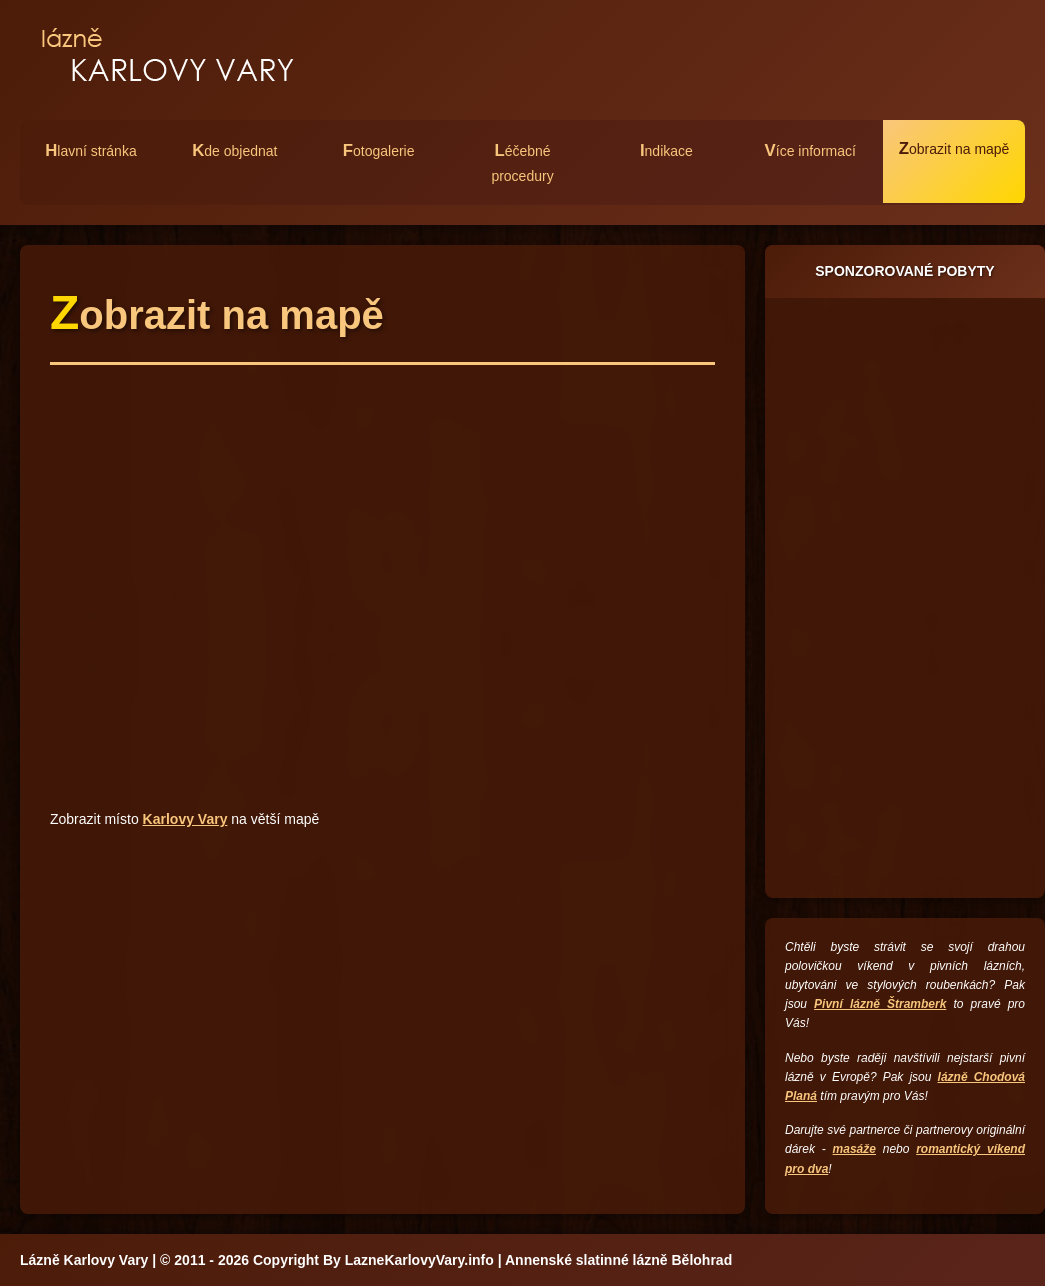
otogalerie (379, 150)
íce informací (810, 150)
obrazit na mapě (954, 148)
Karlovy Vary (185, 819)
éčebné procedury (522, 162)
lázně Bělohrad (683, 1260)
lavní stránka (91, 150)
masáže (854, 1149)
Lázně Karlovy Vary (84, 1260)
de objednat (234, 150)
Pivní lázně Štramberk (880, 1004)
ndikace (666, 150)
